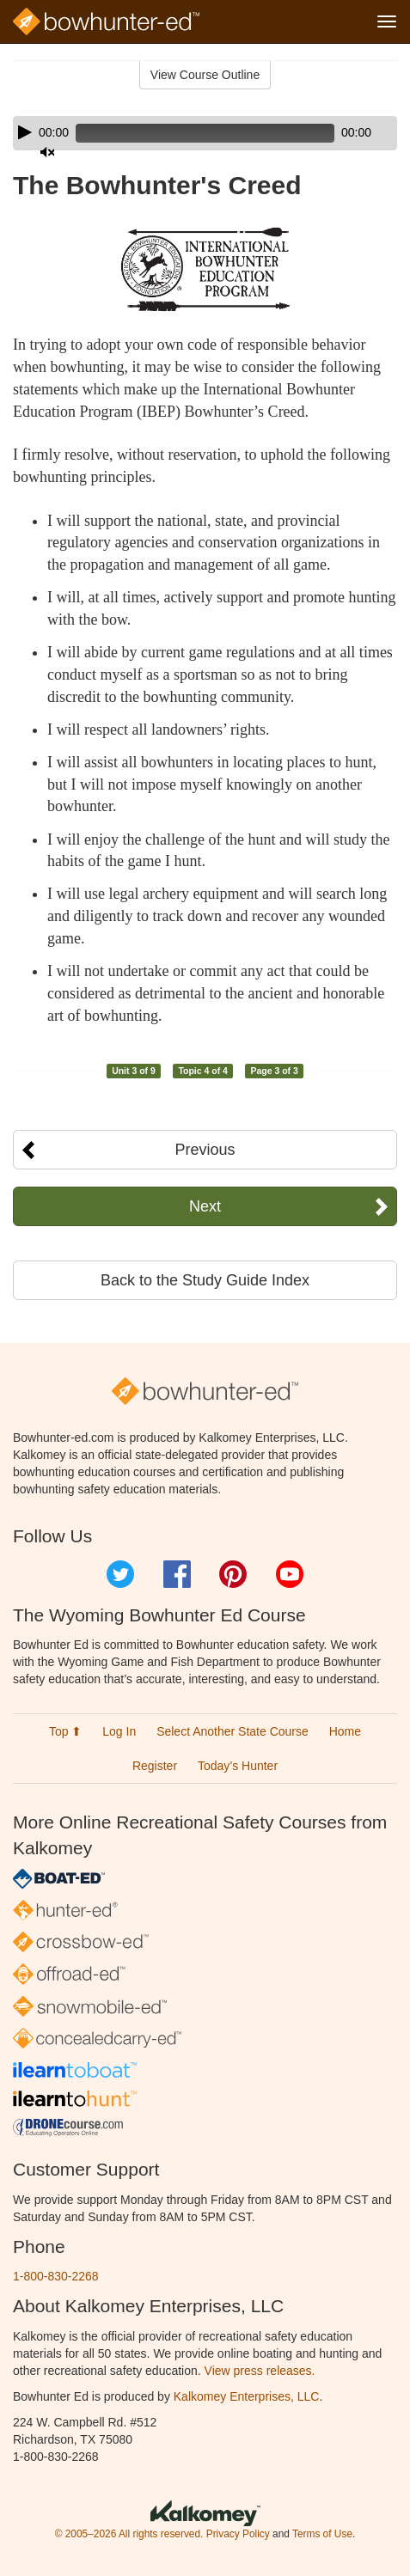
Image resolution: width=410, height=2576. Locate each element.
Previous (204, 1149)
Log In (119, 1731)
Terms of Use (322, 2534)
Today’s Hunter (238, 1766)
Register (154, 1766)
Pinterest (233, 1574)
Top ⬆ (65, 1731)
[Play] (25, 132)
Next (205, 1206)
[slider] (205, 133)
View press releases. (260, 2371)
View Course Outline (205, 75)
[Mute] (47, 152)
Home (345, 1731)
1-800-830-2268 (56, 2276)
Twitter (120, 1574)
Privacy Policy (238, 2534)
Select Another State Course (232, 1731)
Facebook (177, 1574)
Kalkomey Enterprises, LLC (247, 2396)
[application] (205, 133)
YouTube (289, 1574)
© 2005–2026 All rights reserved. (129, 2534)
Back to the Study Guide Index (205, 1280)
